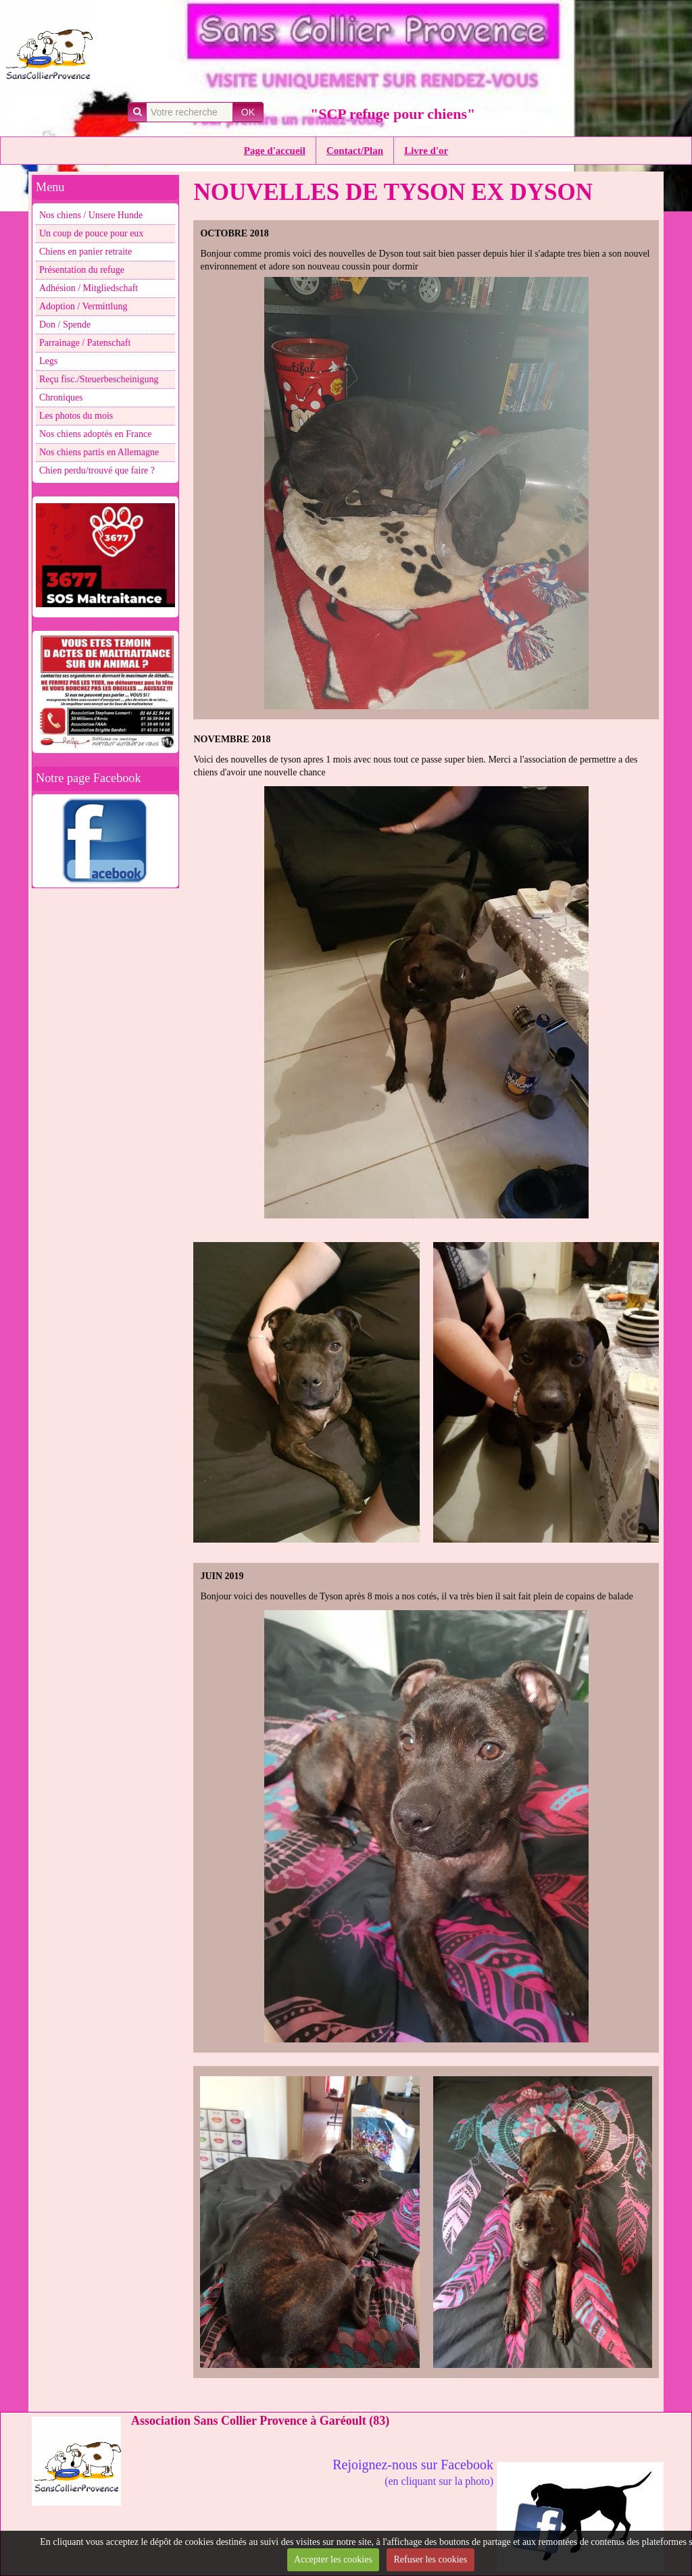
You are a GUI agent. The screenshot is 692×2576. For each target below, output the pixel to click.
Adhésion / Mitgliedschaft (88, 288)
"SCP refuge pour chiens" (392, 113)
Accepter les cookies (333, 2559)
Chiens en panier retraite (85, 252)
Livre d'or (426, 150)
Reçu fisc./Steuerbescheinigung (99, 379)
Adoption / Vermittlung (83, 306)
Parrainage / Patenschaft (84, 343)
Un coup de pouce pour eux (91, 233)
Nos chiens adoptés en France (95, 434)
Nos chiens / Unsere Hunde (91, 215)
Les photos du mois (76, 416)
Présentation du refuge (81, 270)
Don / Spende (65, 324)
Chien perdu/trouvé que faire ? (97, 470)
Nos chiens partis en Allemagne (99, 452)
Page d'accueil (274, 150)
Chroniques (61, 397)
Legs (48, 361)
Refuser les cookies (430, 2559)
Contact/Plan (354, 150)
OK (248, 112)
